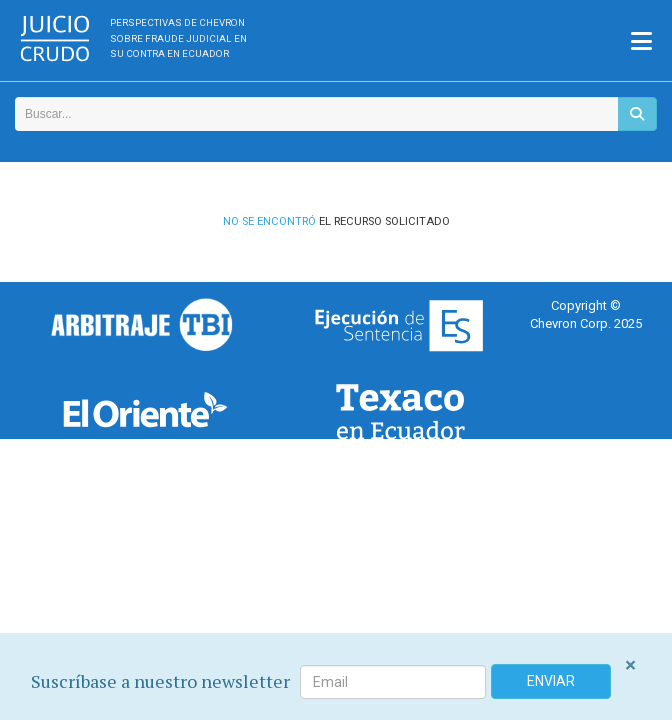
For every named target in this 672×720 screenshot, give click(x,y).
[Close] (630, 665)
